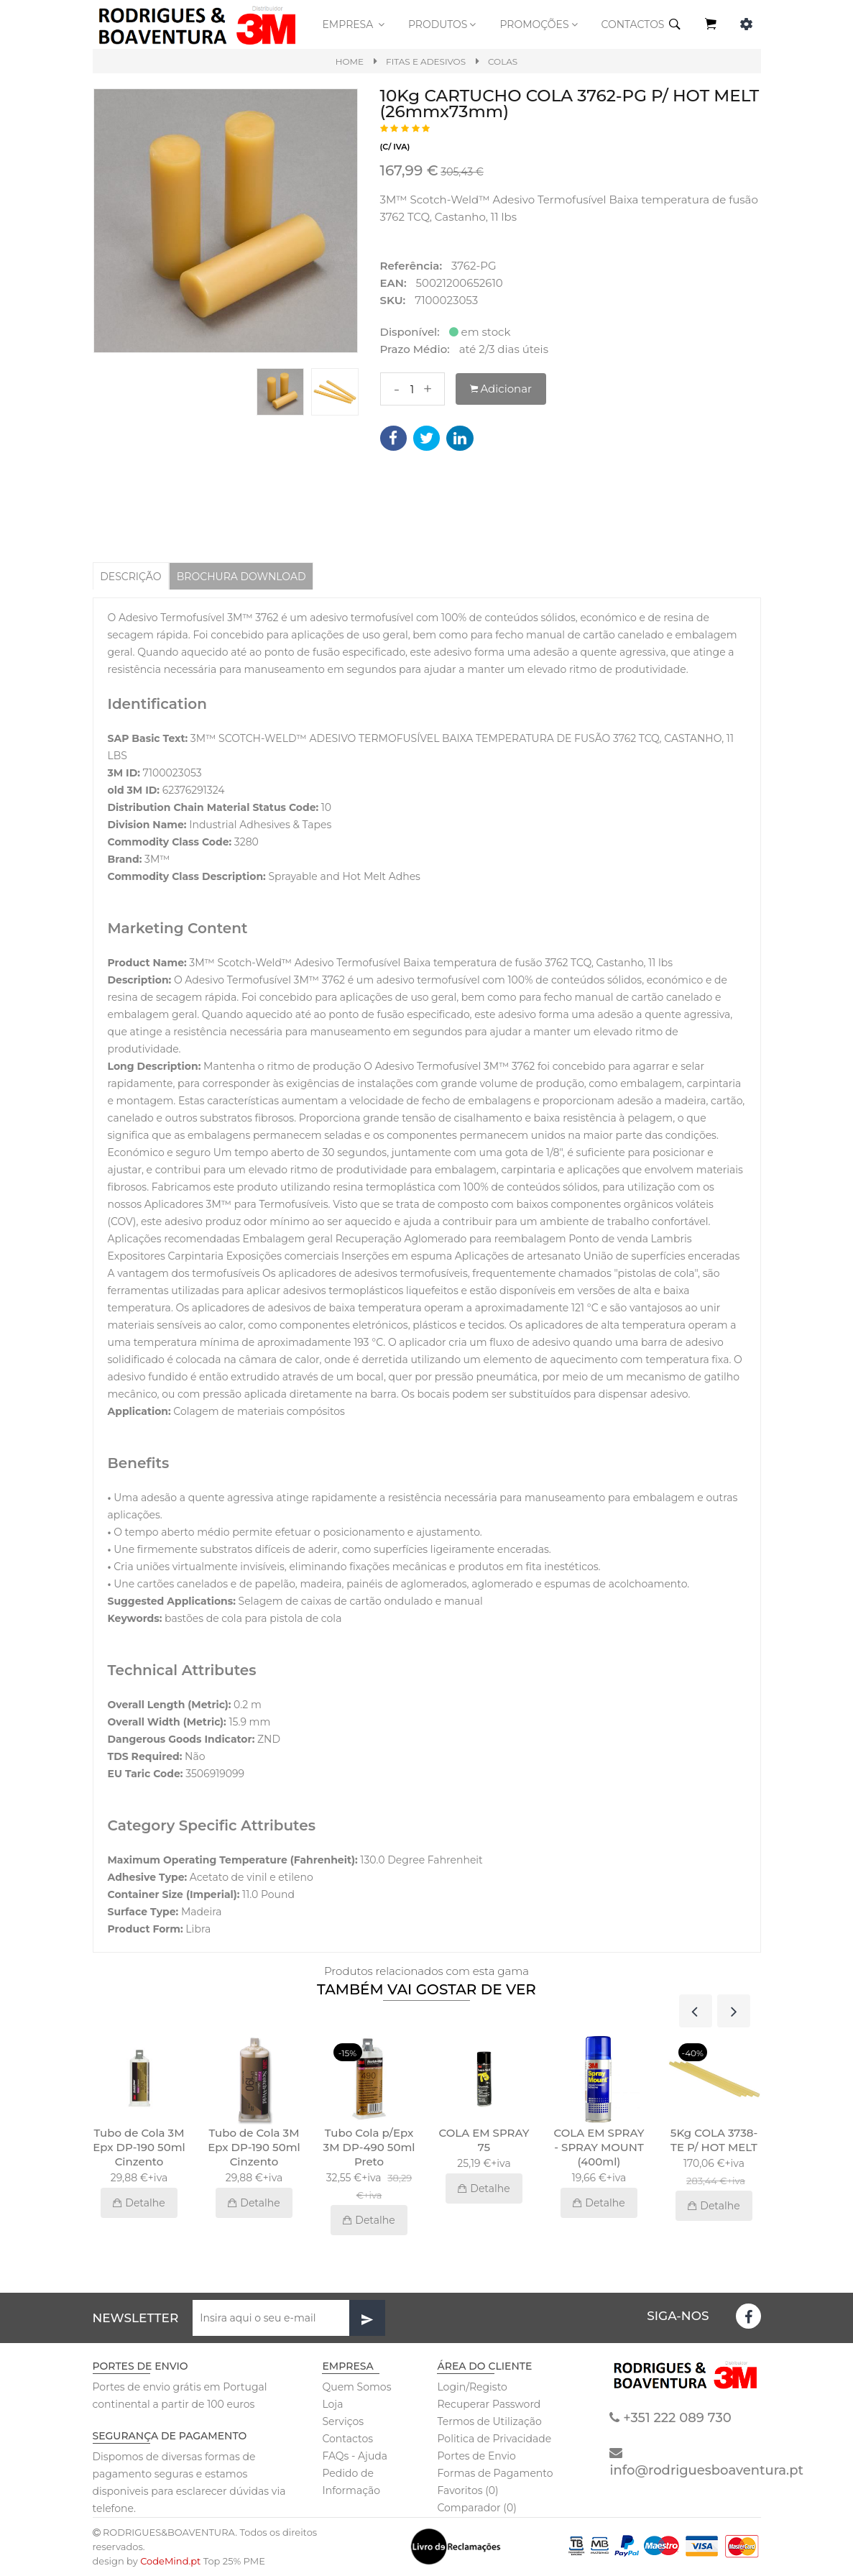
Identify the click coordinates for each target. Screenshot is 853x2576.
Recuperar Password (488, 2404)
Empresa (354, 24)
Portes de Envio (476, 2456)
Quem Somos (356, 2387)
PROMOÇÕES (539, 24)
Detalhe (139, 2203)
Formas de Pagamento (495, 2473)
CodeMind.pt (170, 2561)
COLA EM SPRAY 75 (484, 2141)
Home (350, 61)
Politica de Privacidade (494, 2439)
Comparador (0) (476, 2508)
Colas (502, 61)
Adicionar (501, 388)
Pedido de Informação (351, 2482)
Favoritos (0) (467, 2491)
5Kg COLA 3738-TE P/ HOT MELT (713, 2141)
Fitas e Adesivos (426, 61)
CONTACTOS (633, 24)
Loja (332, 2404)
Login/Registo (472, 2387)
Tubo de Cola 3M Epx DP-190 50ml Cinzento (139, 2148)
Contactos (347, 2439)
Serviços (343, 2422)
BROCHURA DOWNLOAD (251, 576)
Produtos (443, 24)
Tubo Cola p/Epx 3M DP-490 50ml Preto (369, 2148)
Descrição (133, 576)
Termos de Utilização (489, 2422)
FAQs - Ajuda (354, 2456)
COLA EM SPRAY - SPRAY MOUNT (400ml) (599, 2148)
